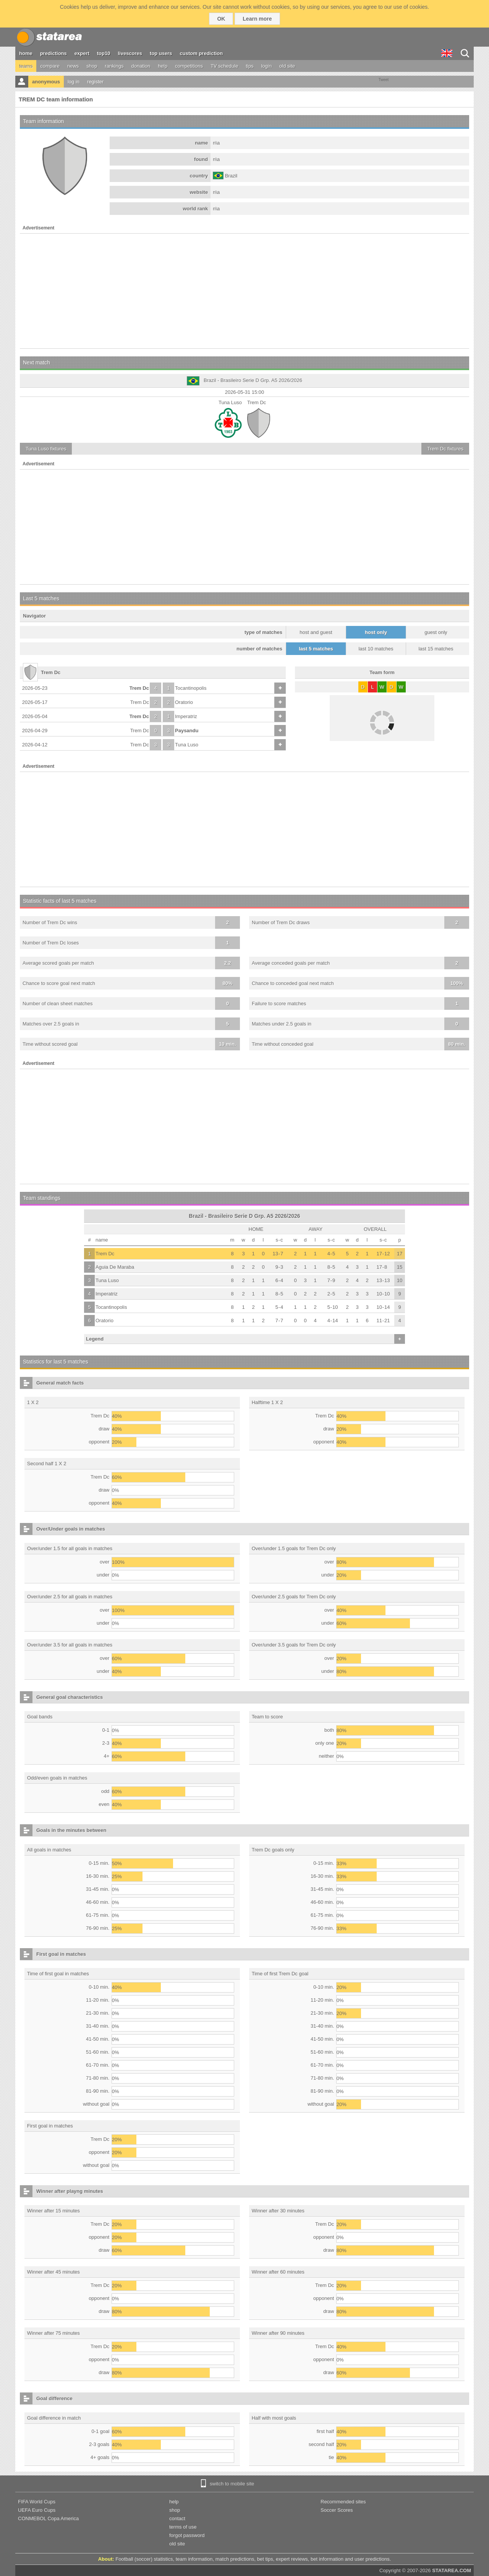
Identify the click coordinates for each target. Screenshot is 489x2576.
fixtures (46, 449)
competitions (189, 66)
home (25, 53)
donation (141, 66)
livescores (130, 53)
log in (73, 82)
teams (25, 66)
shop (91, 66)
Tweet (384, 80)
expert (81, 53)
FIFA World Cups (36, 2501)
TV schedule (224, 66)
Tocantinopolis (190, 688)
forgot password (187, 2535)
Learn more (257, 19)
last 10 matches (375, 649)
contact (177, 2518)
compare (50, 66)
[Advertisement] (244, 291)
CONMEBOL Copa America (48, 2518)
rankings (114, 66)
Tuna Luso (186, 745)
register (95, 82)
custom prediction (201, 53)
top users (161, 53)
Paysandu (186, 730)
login (266, 66)
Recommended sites (343, 2501)
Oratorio (184, 702)
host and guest (316, 632)
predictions (53, 53)
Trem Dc (139, 688)
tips (249, 66)
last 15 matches (435, 649)
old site (287, 66)
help (163, 66)
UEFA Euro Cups (36, 2510)
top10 (103, 53)
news (73, 66)
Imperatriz (186, 716)
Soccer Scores (337, 2510)
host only (376, 632)
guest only (435, 632)
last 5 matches (316, 649)
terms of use (183, 2527)
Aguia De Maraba (115, 1267)
